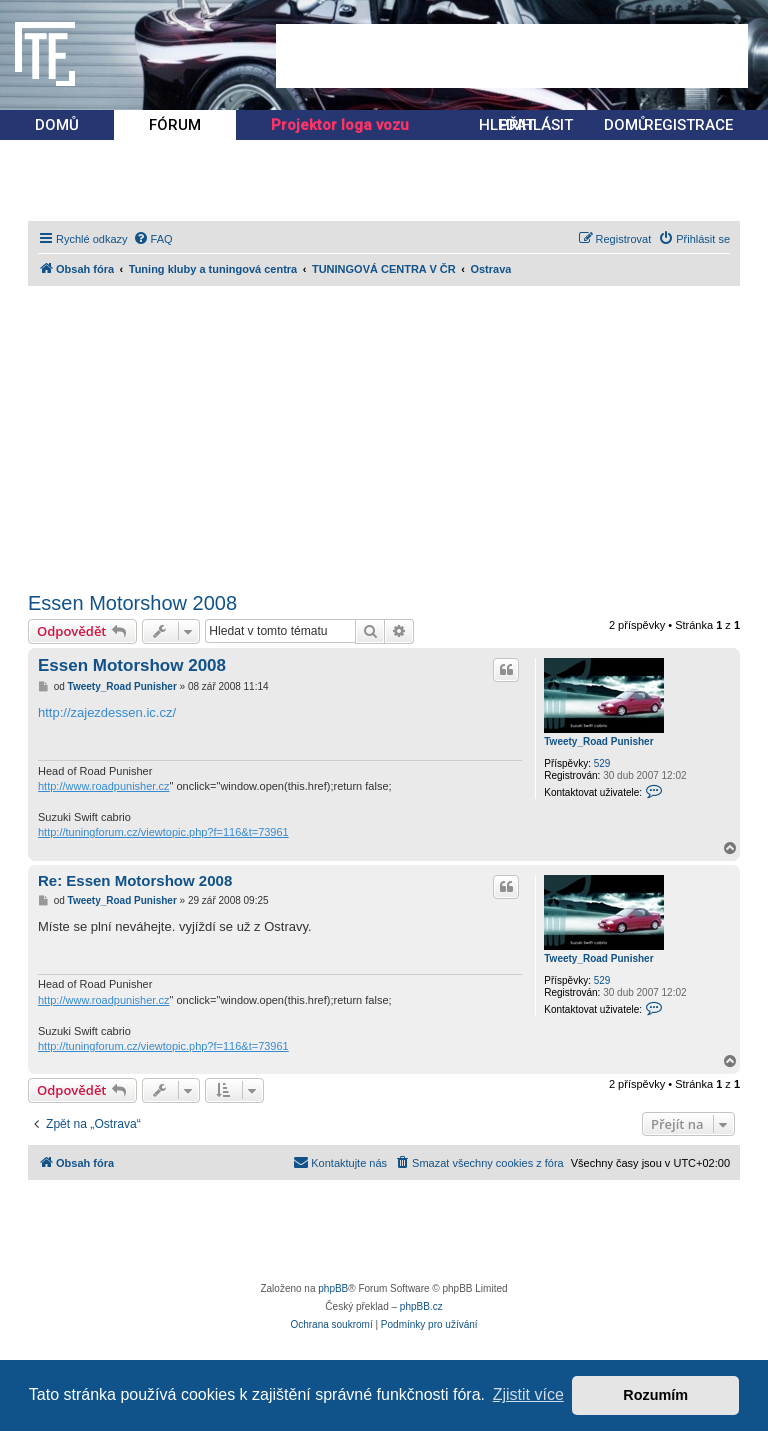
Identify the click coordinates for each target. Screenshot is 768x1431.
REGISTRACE (688, 125)
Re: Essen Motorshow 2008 (135, 880)
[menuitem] (153, 239)
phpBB (333, 1288)
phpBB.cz (421, 1306)
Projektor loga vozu (340, 125)
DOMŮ (57, 125)
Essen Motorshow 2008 (132, 603)
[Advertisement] (512, 56)
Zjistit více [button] (528, 1394)
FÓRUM (175, 125)
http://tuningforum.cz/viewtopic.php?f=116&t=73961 (163, 832)
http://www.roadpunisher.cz (103, 786)
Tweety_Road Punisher (598, 741)
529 (602, 763)
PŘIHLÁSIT (536, 125)
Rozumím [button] (655, 1395)
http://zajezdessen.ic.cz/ (107, 712)
